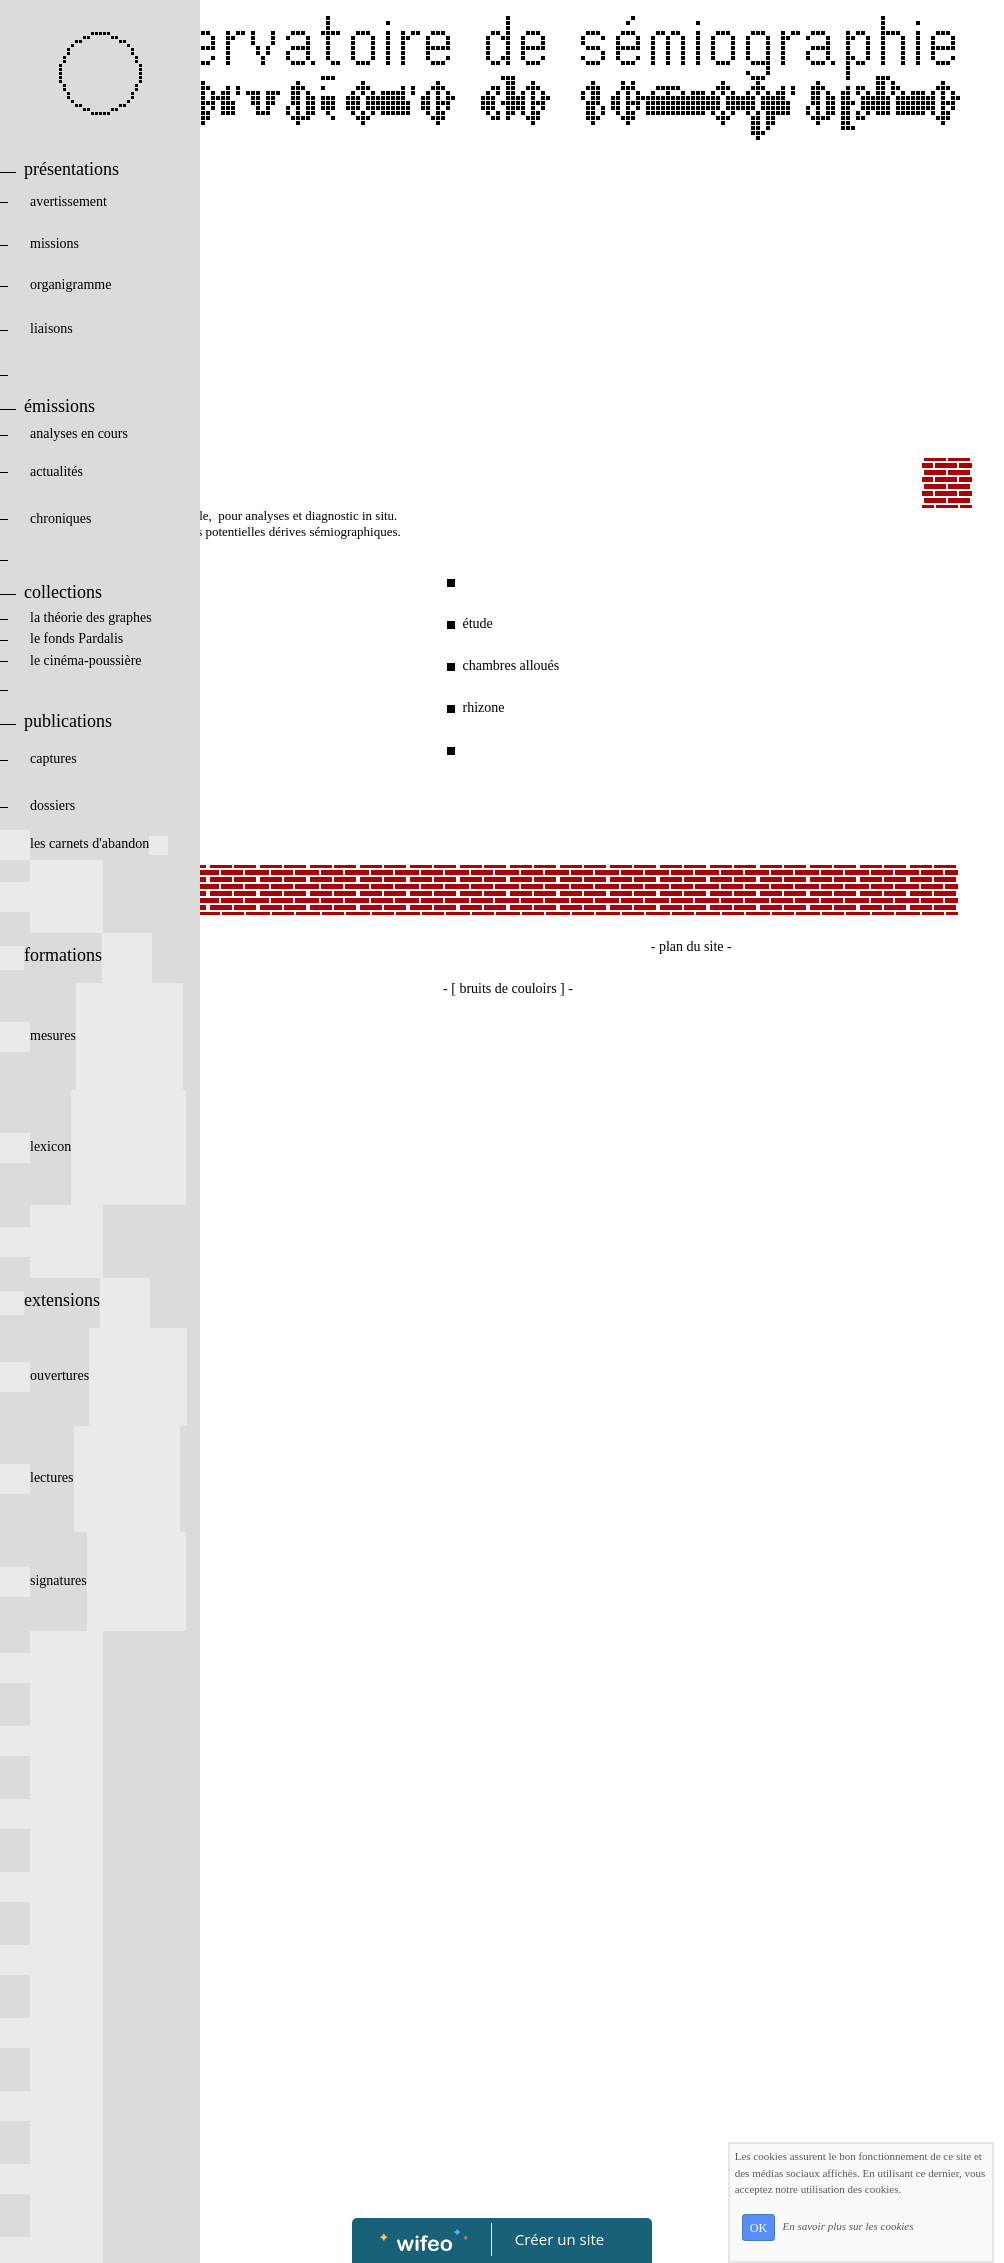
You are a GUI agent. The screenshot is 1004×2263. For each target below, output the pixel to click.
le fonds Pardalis (81, 638)
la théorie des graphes (76, 617)
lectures (90, 1477)
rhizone (483, 707)
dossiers (84, 805)
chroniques (91, 518)
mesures (91, 1035)
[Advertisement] (508, 308)
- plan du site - (691, 946)
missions (88, 243)
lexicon (93, 1146)
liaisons (91, 328)
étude (477, 623)
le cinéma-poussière (91, 660)
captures (86, 758)
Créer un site (559, 2239)
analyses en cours (90, 433)
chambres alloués (510, 665)
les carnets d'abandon (84, 843)
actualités (90, 471)
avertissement (89, 201)
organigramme (88, 284)
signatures (93, 1580)
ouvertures (93, 1375)
